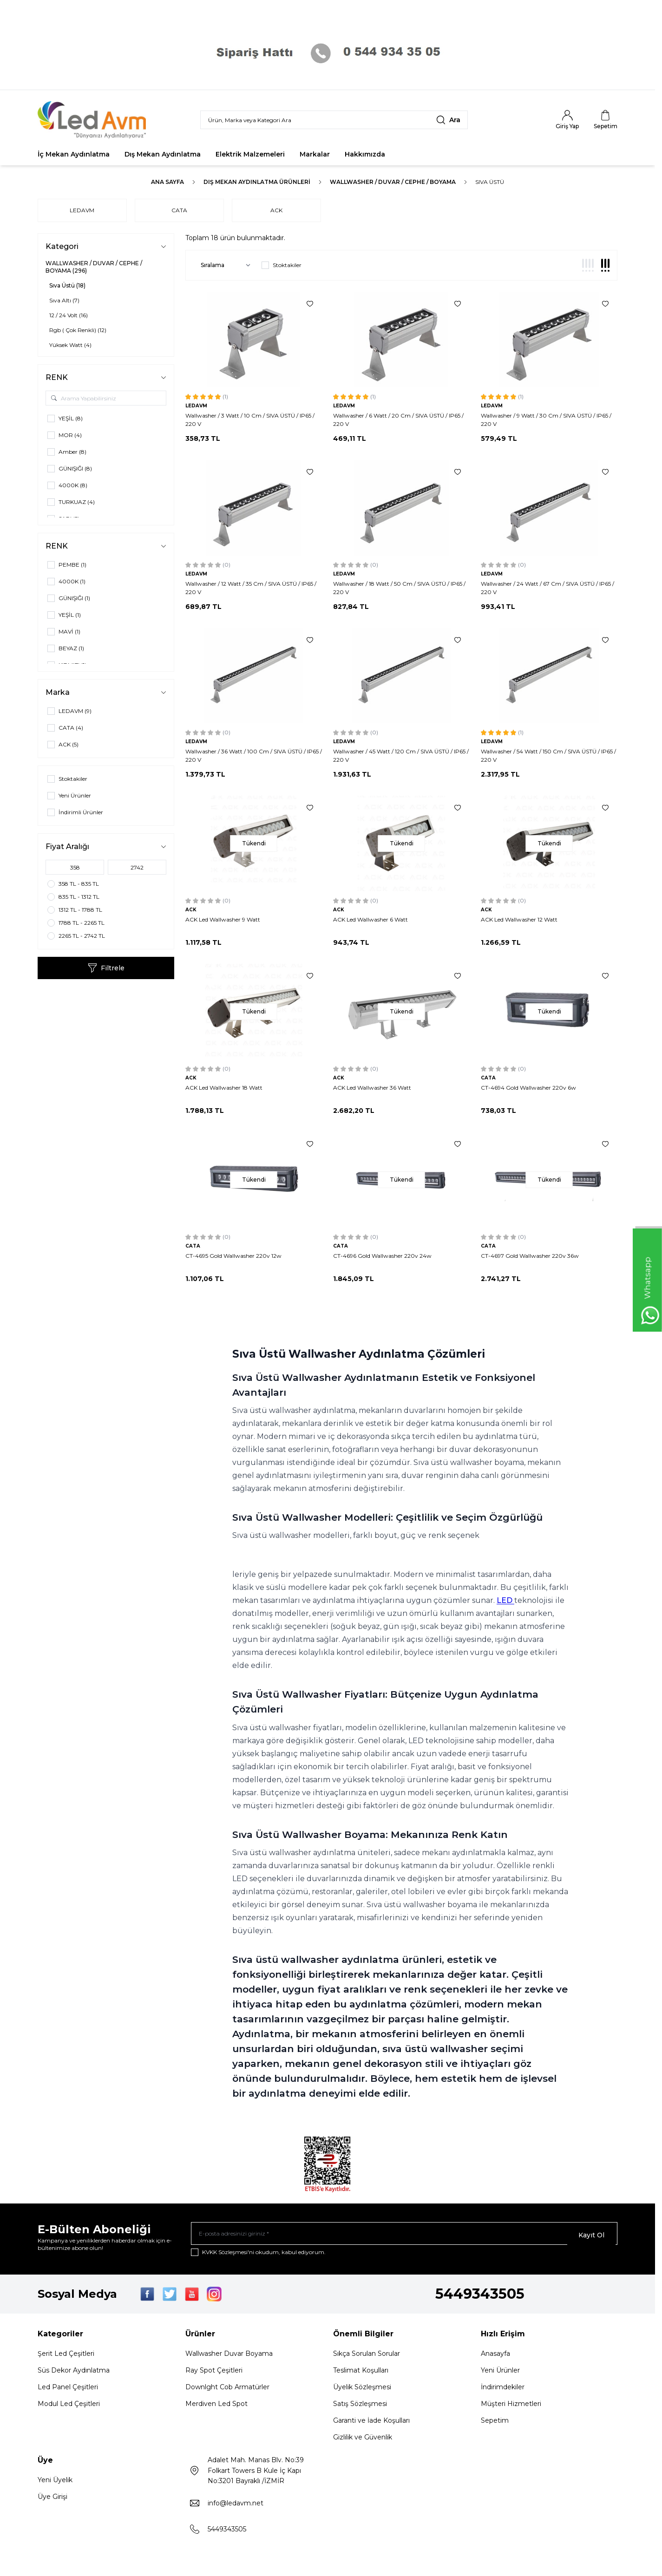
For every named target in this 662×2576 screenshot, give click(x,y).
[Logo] (93, 119)
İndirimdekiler (502, 2390)
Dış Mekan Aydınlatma (163, 154)
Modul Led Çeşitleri (69, 2407)
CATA (182, 210)
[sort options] (223, 265)
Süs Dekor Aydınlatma (74, 2373)
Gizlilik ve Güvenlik (362, 2440)
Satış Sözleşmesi (360, 2407)
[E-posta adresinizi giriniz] (404, 2235)
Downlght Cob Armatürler (227, 2390)
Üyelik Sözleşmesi (362, 2390)
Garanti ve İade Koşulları (371, 2423)
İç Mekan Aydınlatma (74, 154)
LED (505, 1600)
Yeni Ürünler (500, 2373)
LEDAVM (82, 210)
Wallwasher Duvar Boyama (229, 2357)
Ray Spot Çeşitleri (214, 2373)
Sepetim (495, 2423)
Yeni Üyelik (55, 2483)
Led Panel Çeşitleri (68, 2390)
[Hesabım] (567, 120)
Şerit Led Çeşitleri (66, 2357)
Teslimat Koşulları (360, 2373)
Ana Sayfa (167, 181)
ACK (283, 210)
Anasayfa (495, 2357)
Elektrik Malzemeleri (250, 154)
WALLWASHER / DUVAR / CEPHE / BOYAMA (393, 181)
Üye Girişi (52, 2500)
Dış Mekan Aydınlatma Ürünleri (256, 181)
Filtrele (106, 968)
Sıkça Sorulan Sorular (366, 2357)
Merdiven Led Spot (216, 2407)
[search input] (334, 120)
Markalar (315, 154)
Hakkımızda (365, 154)
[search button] (448, 119)
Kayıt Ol (591, 2235)
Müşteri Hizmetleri (511, 2407)
